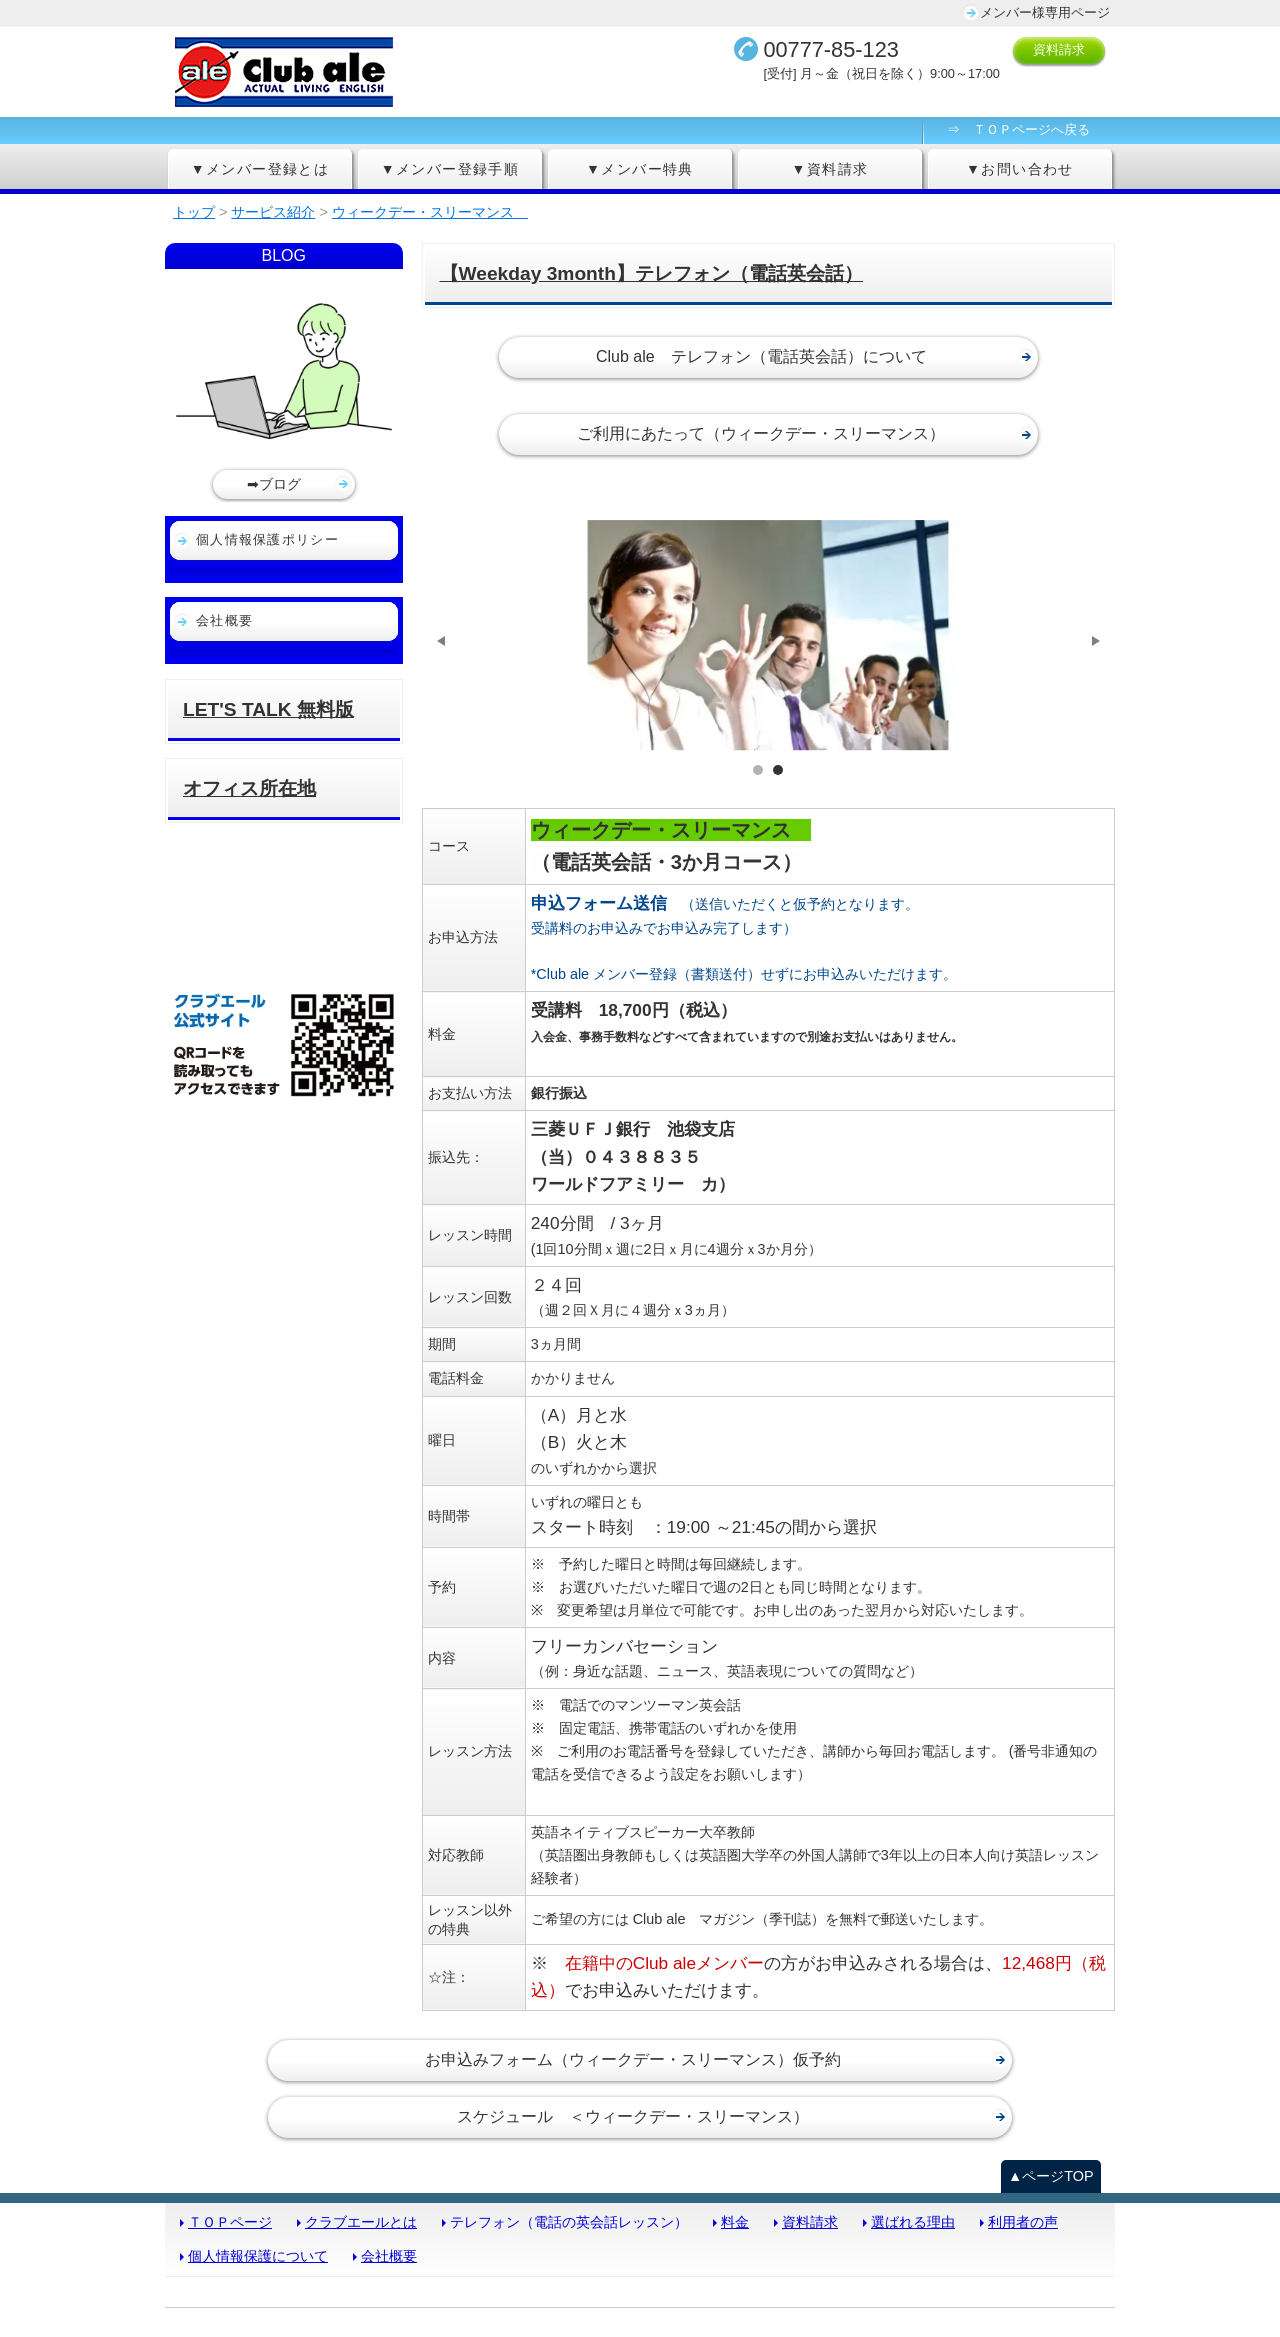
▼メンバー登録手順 (450, 169)
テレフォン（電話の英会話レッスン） (569, 2150)
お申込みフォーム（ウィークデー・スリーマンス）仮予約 (633, 1987)
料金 (735, 2150)
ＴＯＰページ (230, 2150)
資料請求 (1059, 49)
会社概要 (224, 620)
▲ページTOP (1051, 2104)
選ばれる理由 (913, 2150)
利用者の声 (1023, 2150)
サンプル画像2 (778, 697)
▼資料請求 (830, 169)
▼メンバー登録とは (260, 169)
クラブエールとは (361, 2150)
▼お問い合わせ (1020, 169)
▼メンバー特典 (640, 169)
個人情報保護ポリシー (267, 539)
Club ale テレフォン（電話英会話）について (761, 356)
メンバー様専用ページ (1045, 12)
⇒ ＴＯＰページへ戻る (1018, 129)
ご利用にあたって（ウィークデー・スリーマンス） (761, 433)
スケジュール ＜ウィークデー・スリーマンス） (633, 2044)
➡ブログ (274, 484)
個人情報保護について (258, 2184)
